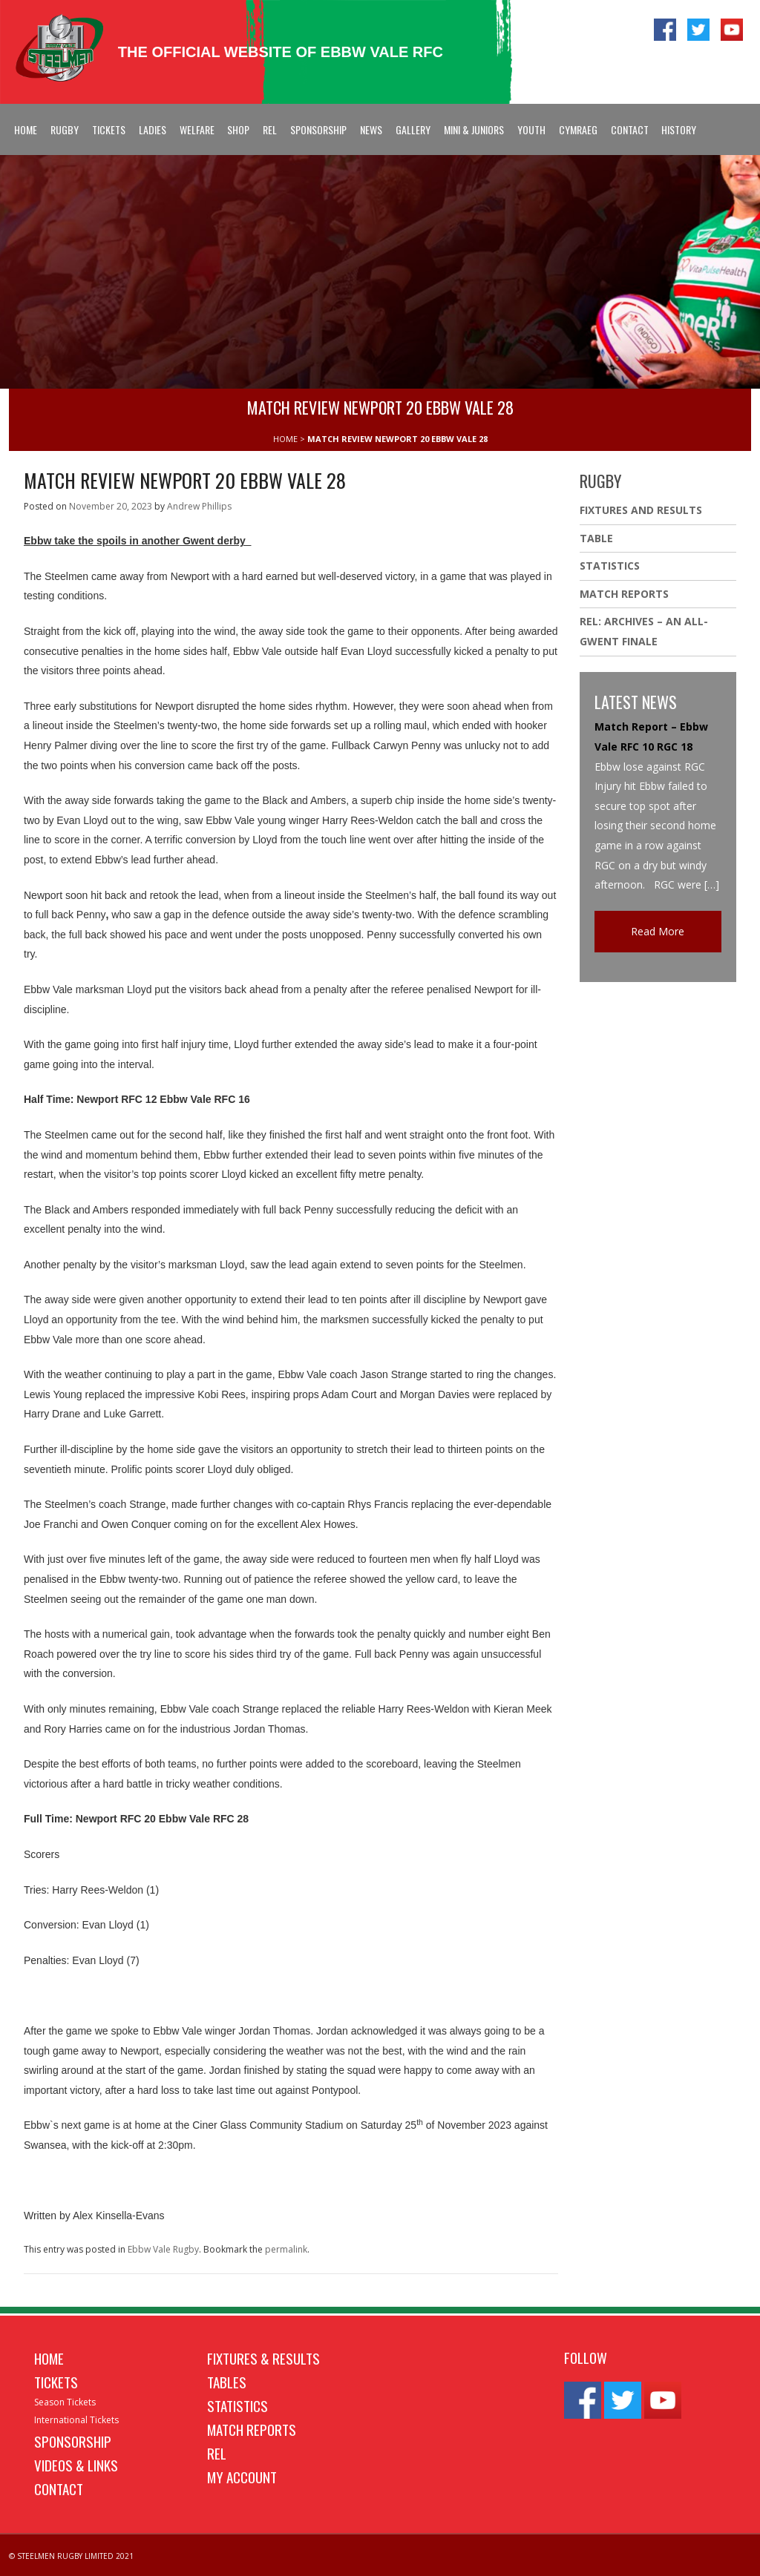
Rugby (64, 129)
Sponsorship (318, 129)
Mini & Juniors (474, 129)
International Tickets (76, 2420)
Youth (531, 129)
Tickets (108, 129)
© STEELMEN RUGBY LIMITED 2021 (71, 2556)
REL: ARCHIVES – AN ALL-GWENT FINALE (644, 631)
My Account (242, 2477)
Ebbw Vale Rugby (163, 2249)
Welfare (197, 129)
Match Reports (624, 594)
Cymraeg (578, 129)
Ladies (152, 129)
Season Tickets (65, 2402)
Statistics (610, 566)
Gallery (413, 129)
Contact (630, 129)
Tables (226, 2382)
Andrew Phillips (199, 506)
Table (596, 538)
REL (270, 129)
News (371, 129)
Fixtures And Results (641, 510)
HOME (285, 438)
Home (25, 129)
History (678, 129)
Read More (657, 931)
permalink (286, 2249)
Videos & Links (76, 2465)
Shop (238, 129)
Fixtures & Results (263, 2358)
